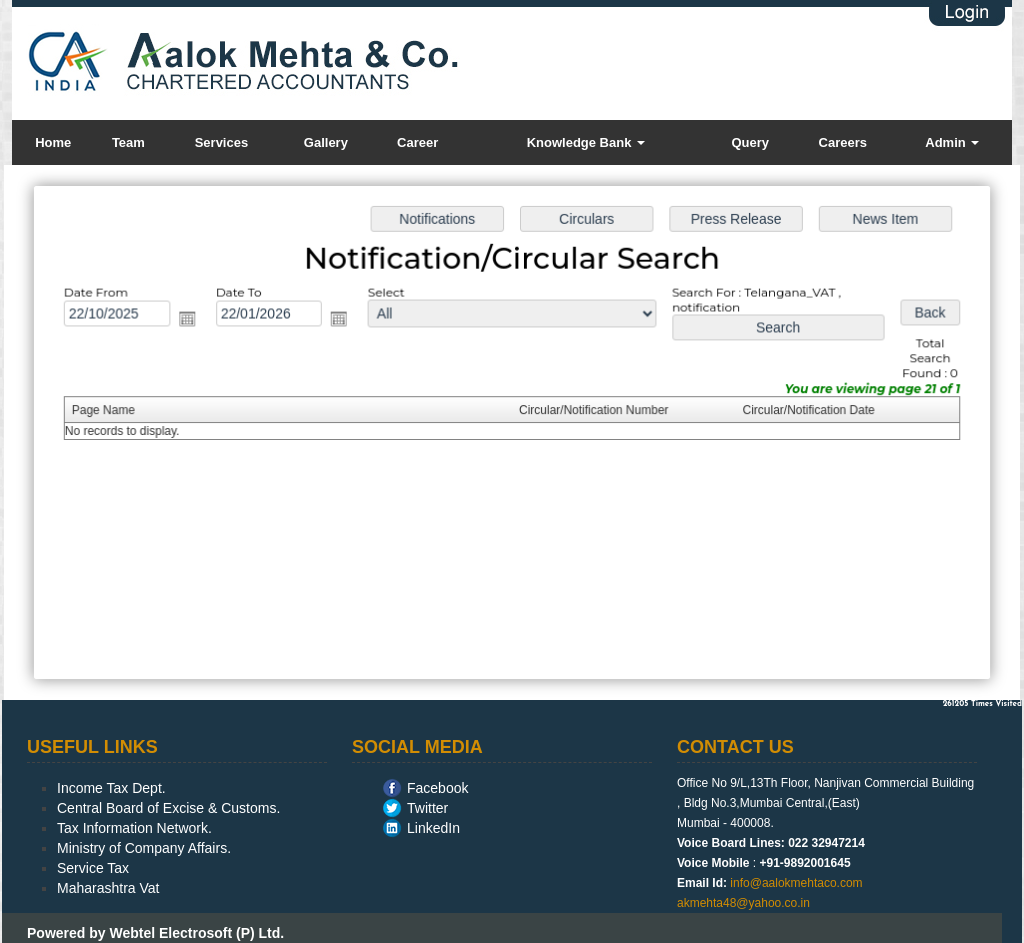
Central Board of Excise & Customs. (168, 808)
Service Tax (93, 868)
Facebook (437, 788)
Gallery (326, 142)
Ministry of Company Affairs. (144, 848)
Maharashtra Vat (108, 888)
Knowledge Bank (586, 142)
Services (222, 142)
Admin (952, 142)
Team (128, 142)
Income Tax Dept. (111, 788)
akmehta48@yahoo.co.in (743, 903)
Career (417, 142)
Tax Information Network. (134, 828)
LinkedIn (433, 828)
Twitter (427, 808)
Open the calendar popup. (193, 320)
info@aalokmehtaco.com (796, 883)
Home (53, 142)
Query (750, 142)
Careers (843, 142)
